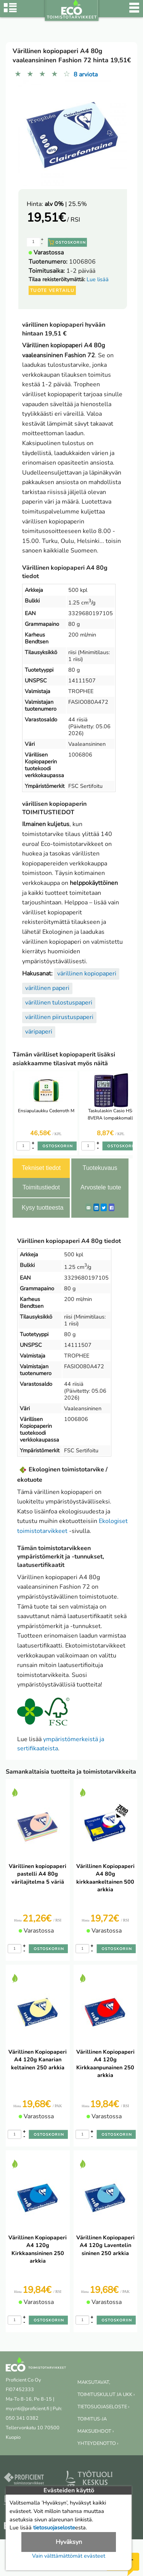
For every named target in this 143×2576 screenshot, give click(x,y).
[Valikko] (134, 11)
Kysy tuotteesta (42, 1207)
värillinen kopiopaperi (86, 973)
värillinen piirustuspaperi (59, 1017)
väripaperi (38, 1031)
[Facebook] (111, 1207)
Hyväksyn (69, 2542)
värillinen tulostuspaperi (58, 1002)
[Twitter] (104, 1207)
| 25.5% (66, 204)
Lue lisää (98, 279)
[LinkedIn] (96, 1207)
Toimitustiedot (41, 1187)
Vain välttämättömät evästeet (68, 2556)
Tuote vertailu (52, 290)
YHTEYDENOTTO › (97, 2443)
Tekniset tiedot (41, 1168)
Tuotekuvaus (99, 1168)
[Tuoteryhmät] (10, 11)
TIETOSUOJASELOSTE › (103, 2406)
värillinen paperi (47, 988)
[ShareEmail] (88, 1207)
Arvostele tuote (100, 1187)
